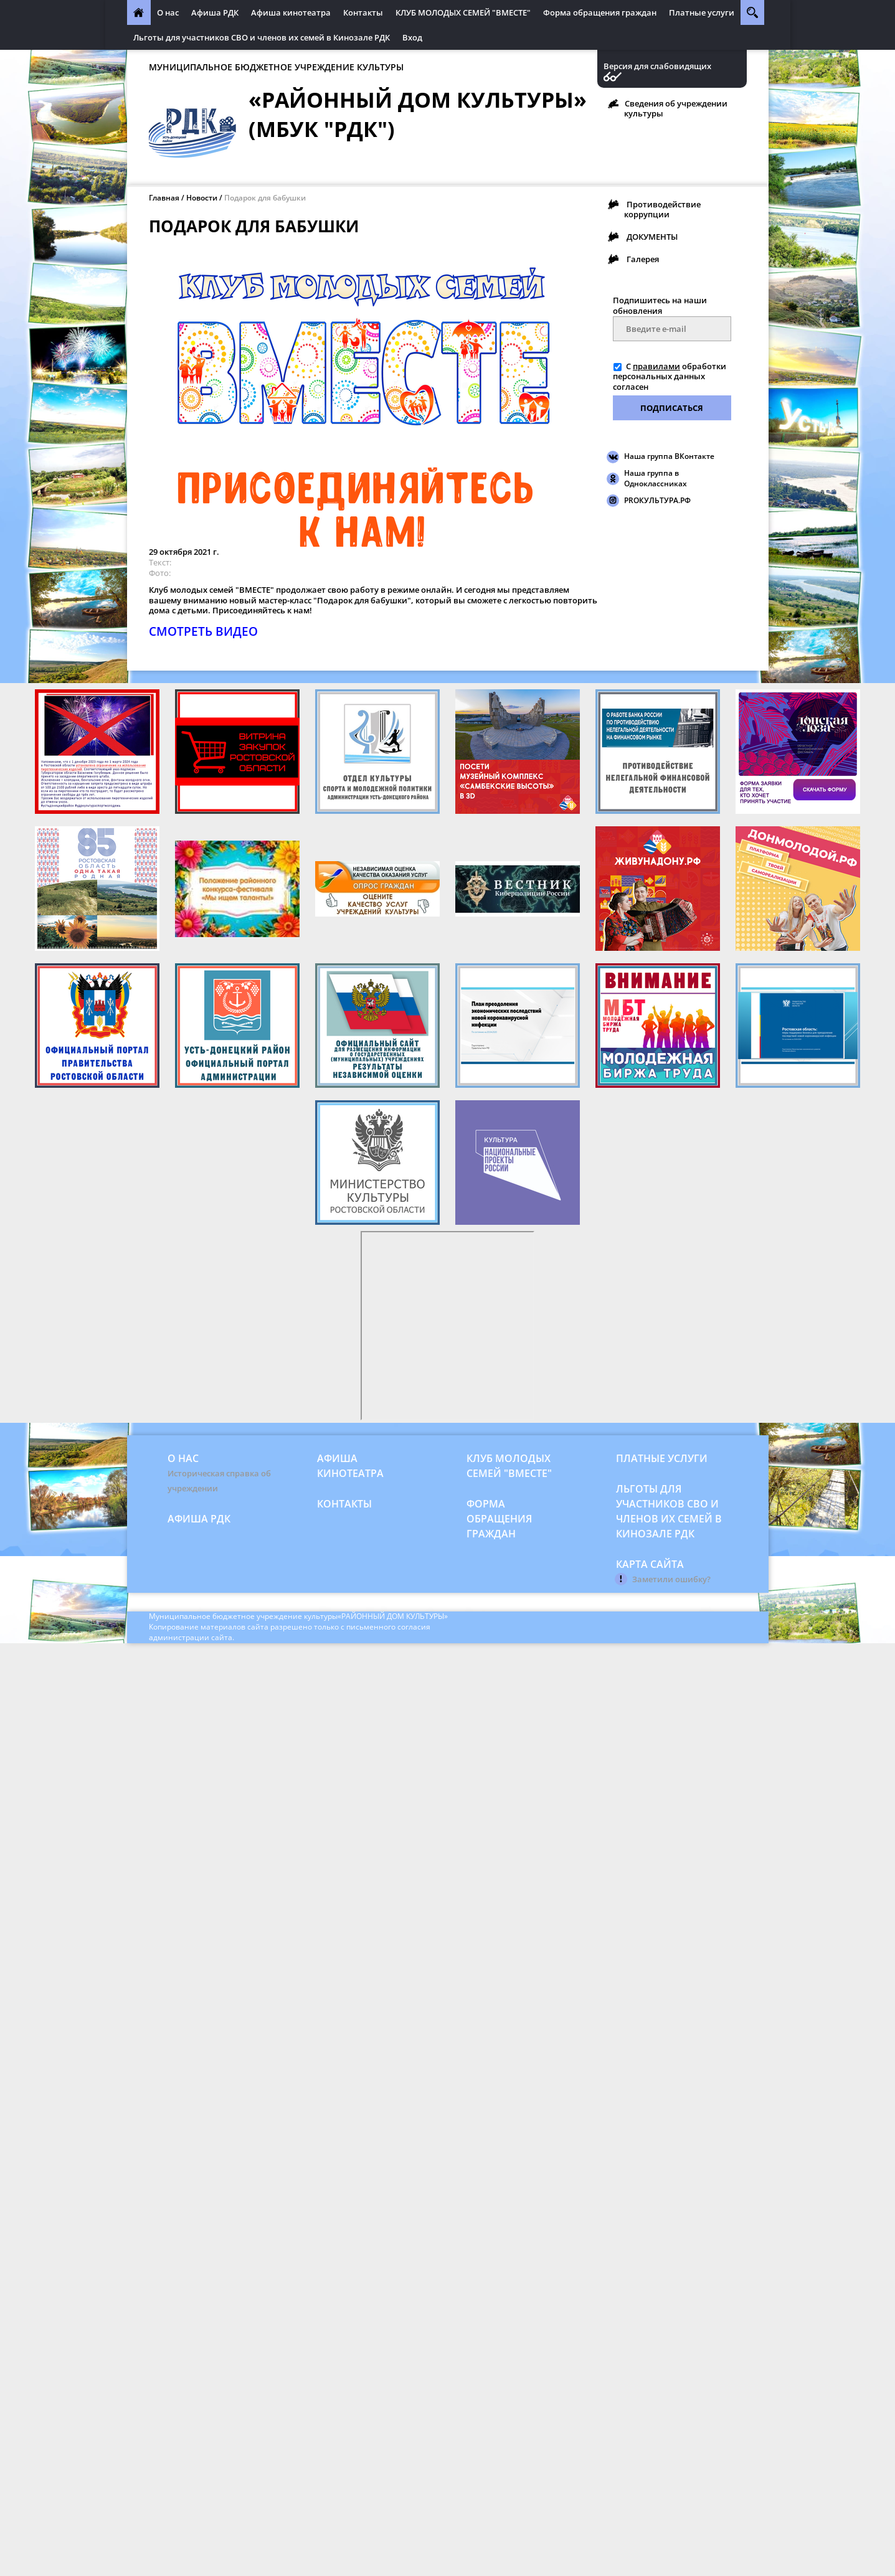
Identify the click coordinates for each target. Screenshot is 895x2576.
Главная (164, 197)
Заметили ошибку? (671, 1579)
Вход (412, 37)
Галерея (643, 259)
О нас (168, 12)
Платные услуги (701, 12)
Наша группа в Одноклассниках (655, 478)
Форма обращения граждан (599, 12)
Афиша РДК (215, 12)
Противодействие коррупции (662, 209)
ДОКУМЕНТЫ (652, 236)
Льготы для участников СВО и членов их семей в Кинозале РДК (261, 37)
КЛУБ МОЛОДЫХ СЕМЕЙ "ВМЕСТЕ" (463, 12)
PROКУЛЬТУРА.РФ (657, 500)
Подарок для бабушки (265, 197)
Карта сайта (650, 1564)
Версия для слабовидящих (657, 66)
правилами (656, 366)
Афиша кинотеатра (291, 12)
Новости (201, 197)
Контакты (363, 12)
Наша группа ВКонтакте (669, 456)
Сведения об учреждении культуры (675, 108)
